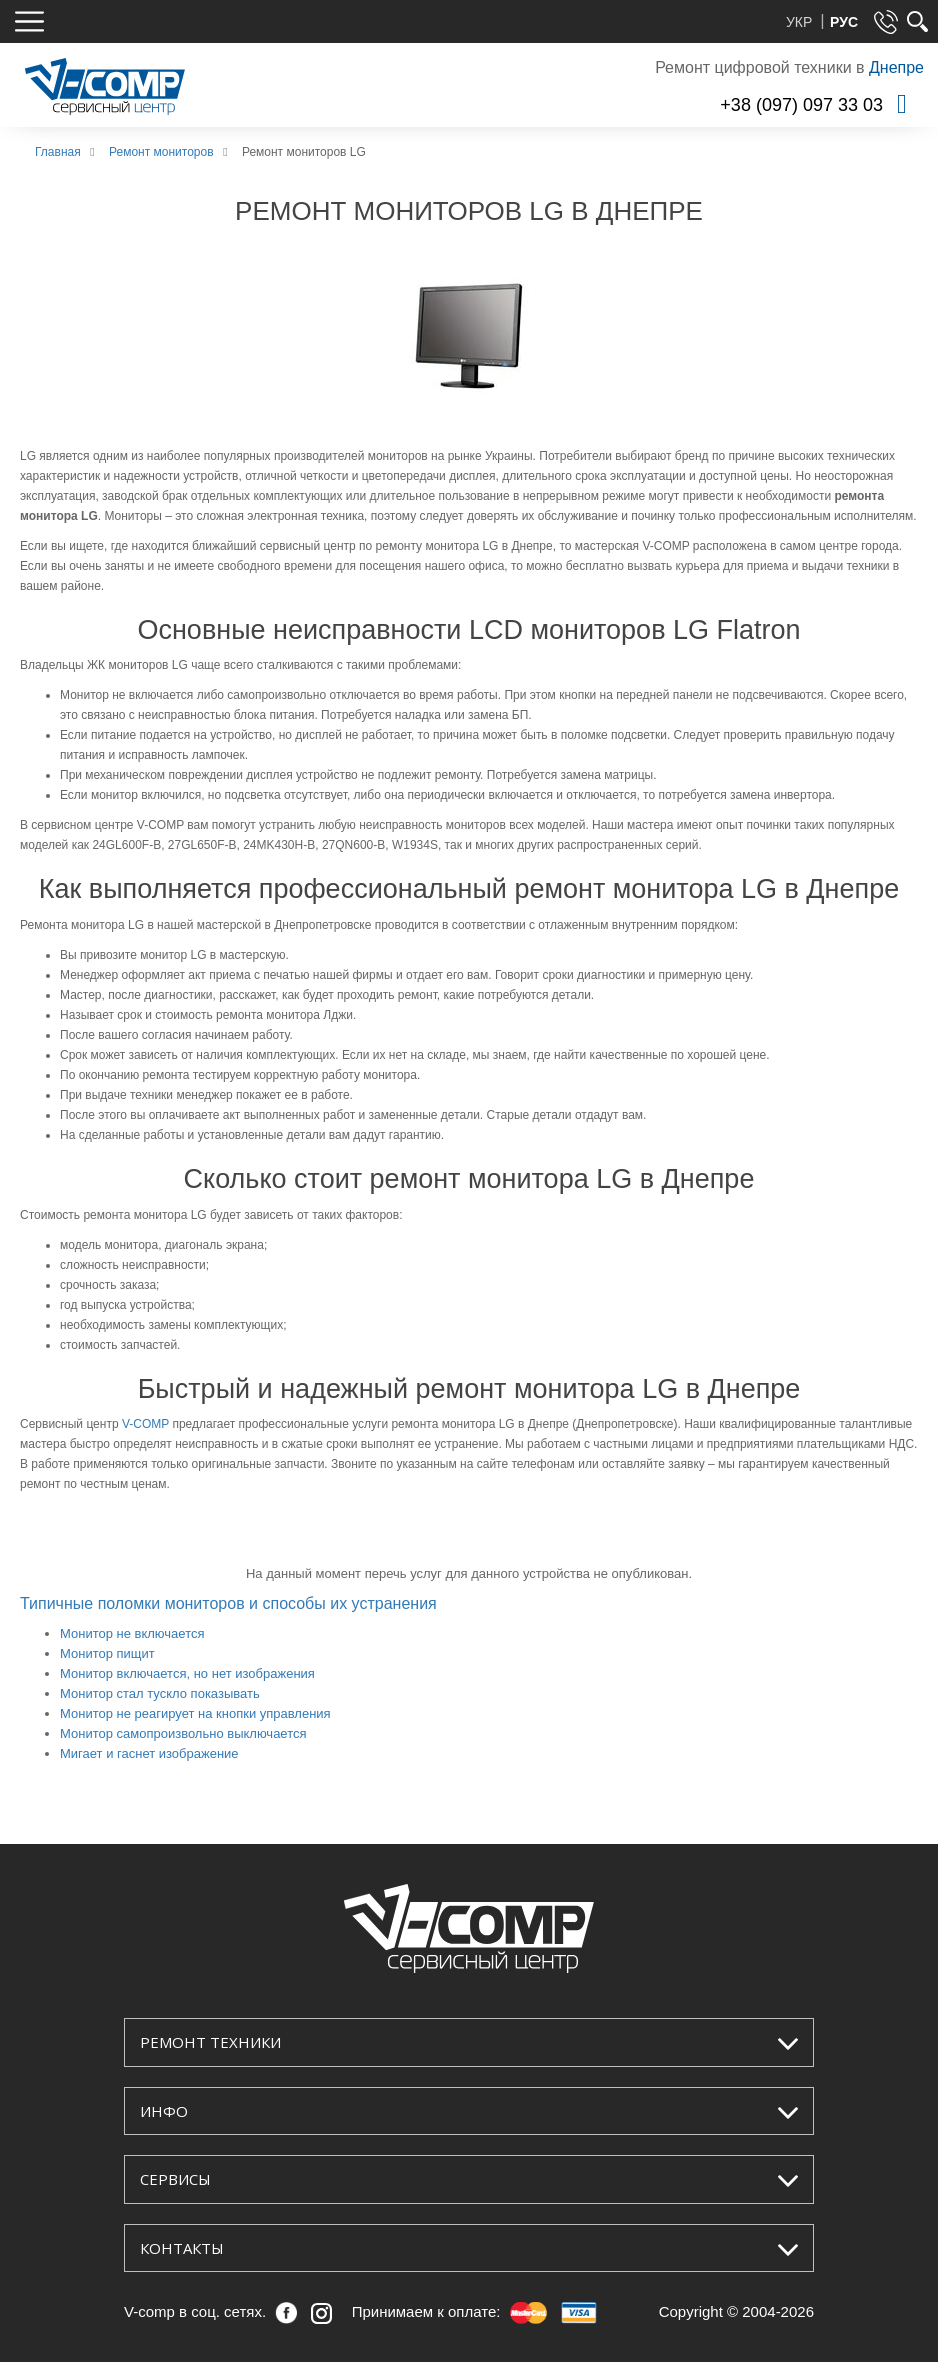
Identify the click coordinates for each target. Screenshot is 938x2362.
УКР (801, 22)
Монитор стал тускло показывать (160, 1693)
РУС (844, 22)
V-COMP (145, 1424)
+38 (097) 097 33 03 (801, 105)
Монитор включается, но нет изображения (187, 1673)
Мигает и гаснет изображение (149, 1753)
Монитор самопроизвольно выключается (183, 1733)
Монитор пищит (107, 1653)
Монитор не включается (132, 1633)
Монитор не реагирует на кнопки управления (195, 1713)
